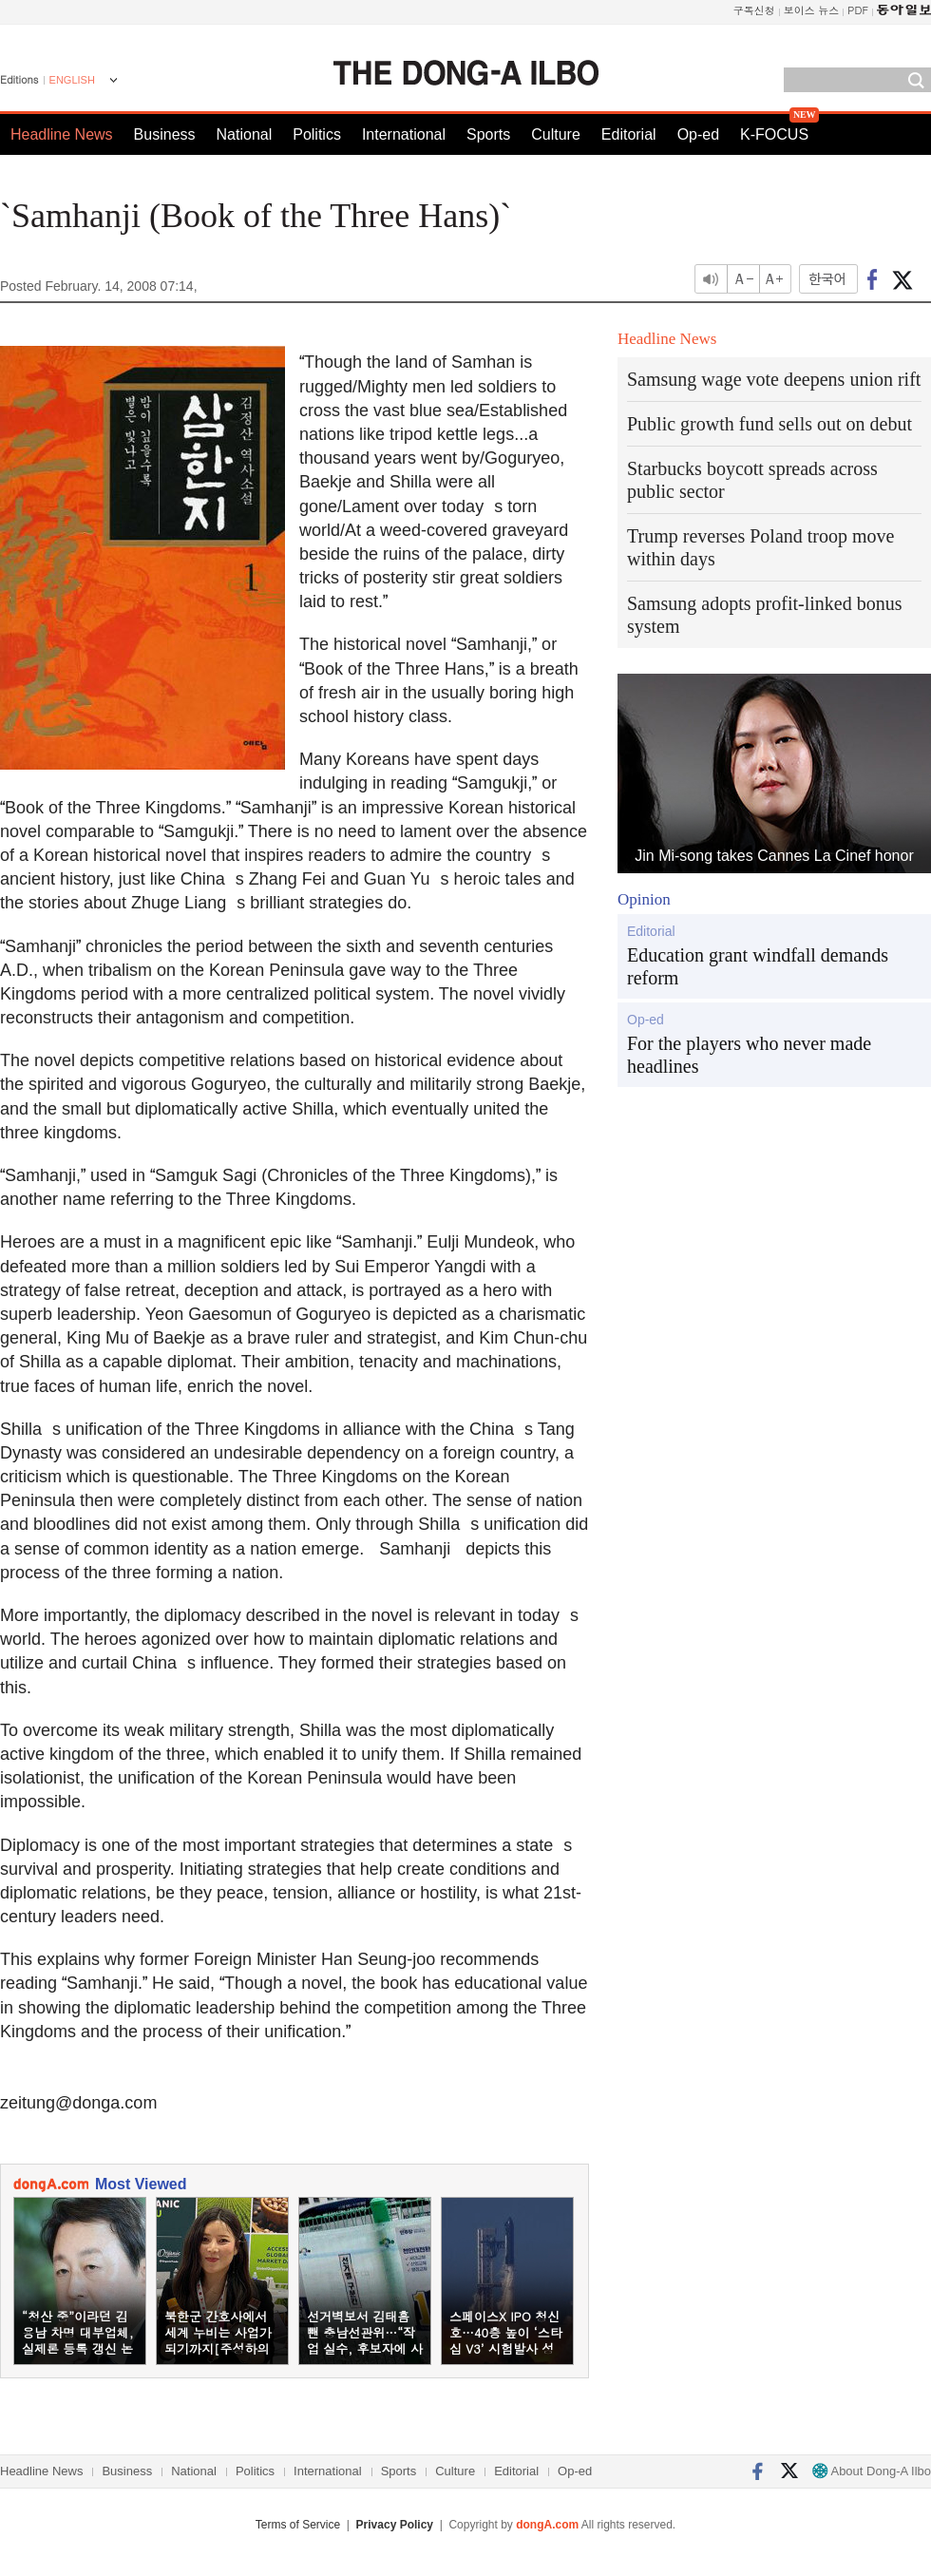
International (404, 134)
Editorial (628, 134)
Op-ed (698, 134)
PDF (857, 10)
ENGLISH (72, 80)
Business (165, 134)
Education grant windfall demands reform (757, 966)
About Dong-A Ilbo (871, 2471)
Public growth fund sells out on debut (769, 423)
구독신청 (754, 10)
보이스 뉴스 (812, 10)
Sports (488, 134)
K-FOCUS (774, 134)
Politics (317, 134)
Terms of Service (298, 2524)
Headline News (61, 134)
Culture (555, 134)
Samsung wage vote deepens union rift (774, 379)
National (245, 134)
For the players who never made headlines (749, 1055)
